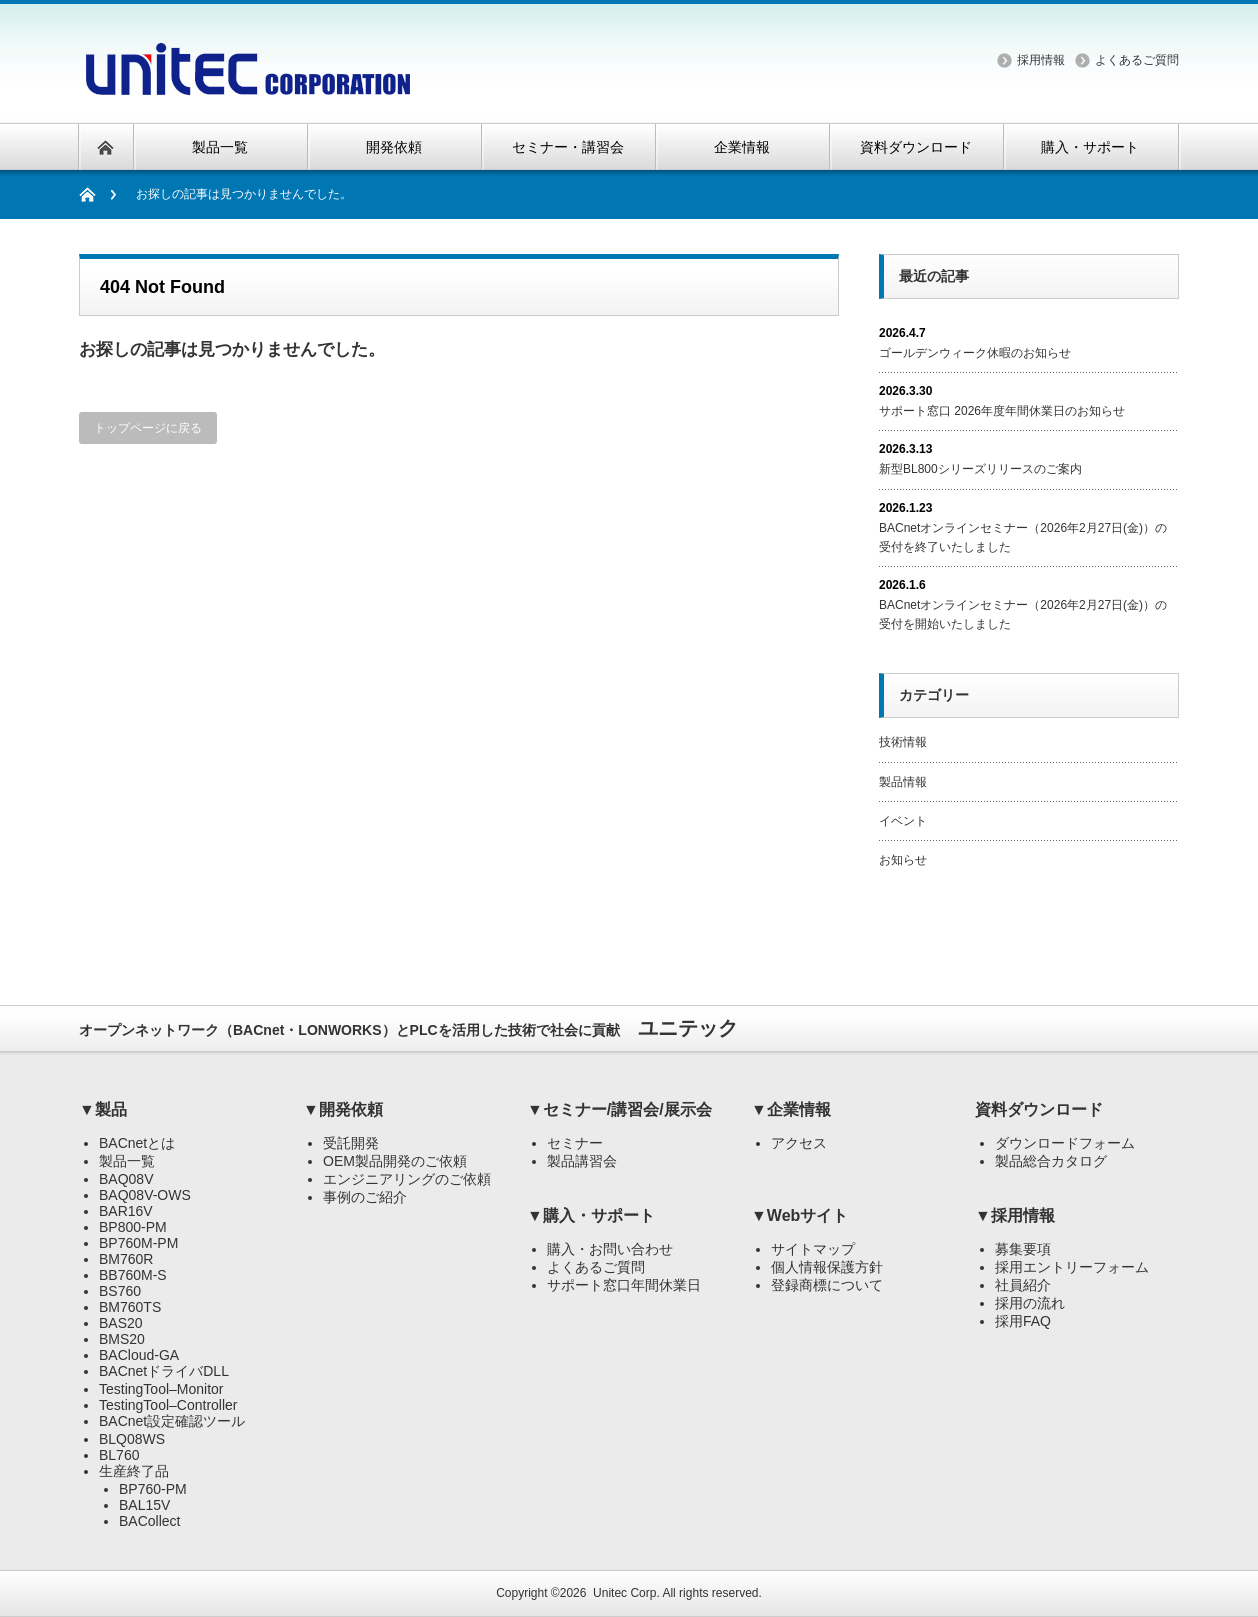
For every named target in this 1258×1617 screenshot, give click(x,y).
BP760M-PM (138, 1243)
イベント (903, 821)
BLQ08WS (132, 1439)
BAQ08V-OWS (145, 1195)
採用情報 (1041, 60)
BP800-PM (133, 1227)
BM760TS (130, 1307)
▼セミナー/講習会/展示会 (619, 1109)
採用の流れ (1030, 1303)
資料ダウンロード (1039, 1109)
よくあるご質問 (1137, 60)
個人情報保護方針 (827, 1267)
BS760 (120, 1291)
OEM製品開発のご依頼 (395, 1161)
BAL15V (144, 1505)
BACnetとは (137, 1143)
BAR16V (126, 1211)
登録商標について (827, 1285)
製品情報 (903, 782)
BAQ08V (126, 1179)
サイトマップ (813, 1249)
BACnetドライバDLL (164, 1371)
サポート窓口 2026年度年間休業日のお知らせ (1002, 411)
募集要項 (1023, 1249)
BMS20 (122, 1339)
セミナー (575, 1143)
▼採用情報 (1015, 1215)
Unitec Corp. (626, 1593)
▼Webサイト (799, 1215)
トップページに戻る (148, 428)
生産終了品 (134, 1471)
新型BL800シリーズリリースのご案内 (980, 469)
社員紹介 (1023, 1285)
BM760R (126, 1259)
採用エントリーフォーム (1072, 1267)
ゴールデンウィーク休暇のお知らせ (975, 353)
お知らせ (903, 860)
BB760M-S (133, 1275)
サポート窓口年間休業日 (624, 1285)
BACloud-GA (139, 1355)
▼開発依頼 (343, 1109)
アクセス (799, 1143)
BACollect (149, 1521)
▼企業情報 (791, 1109)
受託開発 (351, 1143)
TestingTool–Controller (168, 1405)
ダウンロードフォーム (1065, 1143)
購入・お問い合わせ (610, 1249)
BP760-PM (153, 1489)
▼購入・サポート (591, 1215)
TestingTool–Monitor (161, 1389)
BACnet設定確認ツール (172, 1421)
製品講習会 (582, 1161)
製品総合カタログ (1051, 1161)
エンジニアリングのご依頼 (407, 1179)
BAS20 (121, 1323)
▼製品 (103, 1109)
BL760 (119, 1455)
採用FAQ (1023, 1321)
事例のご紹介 (365, 1197)
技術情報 (903, 742)
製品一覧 (127, 1161)
